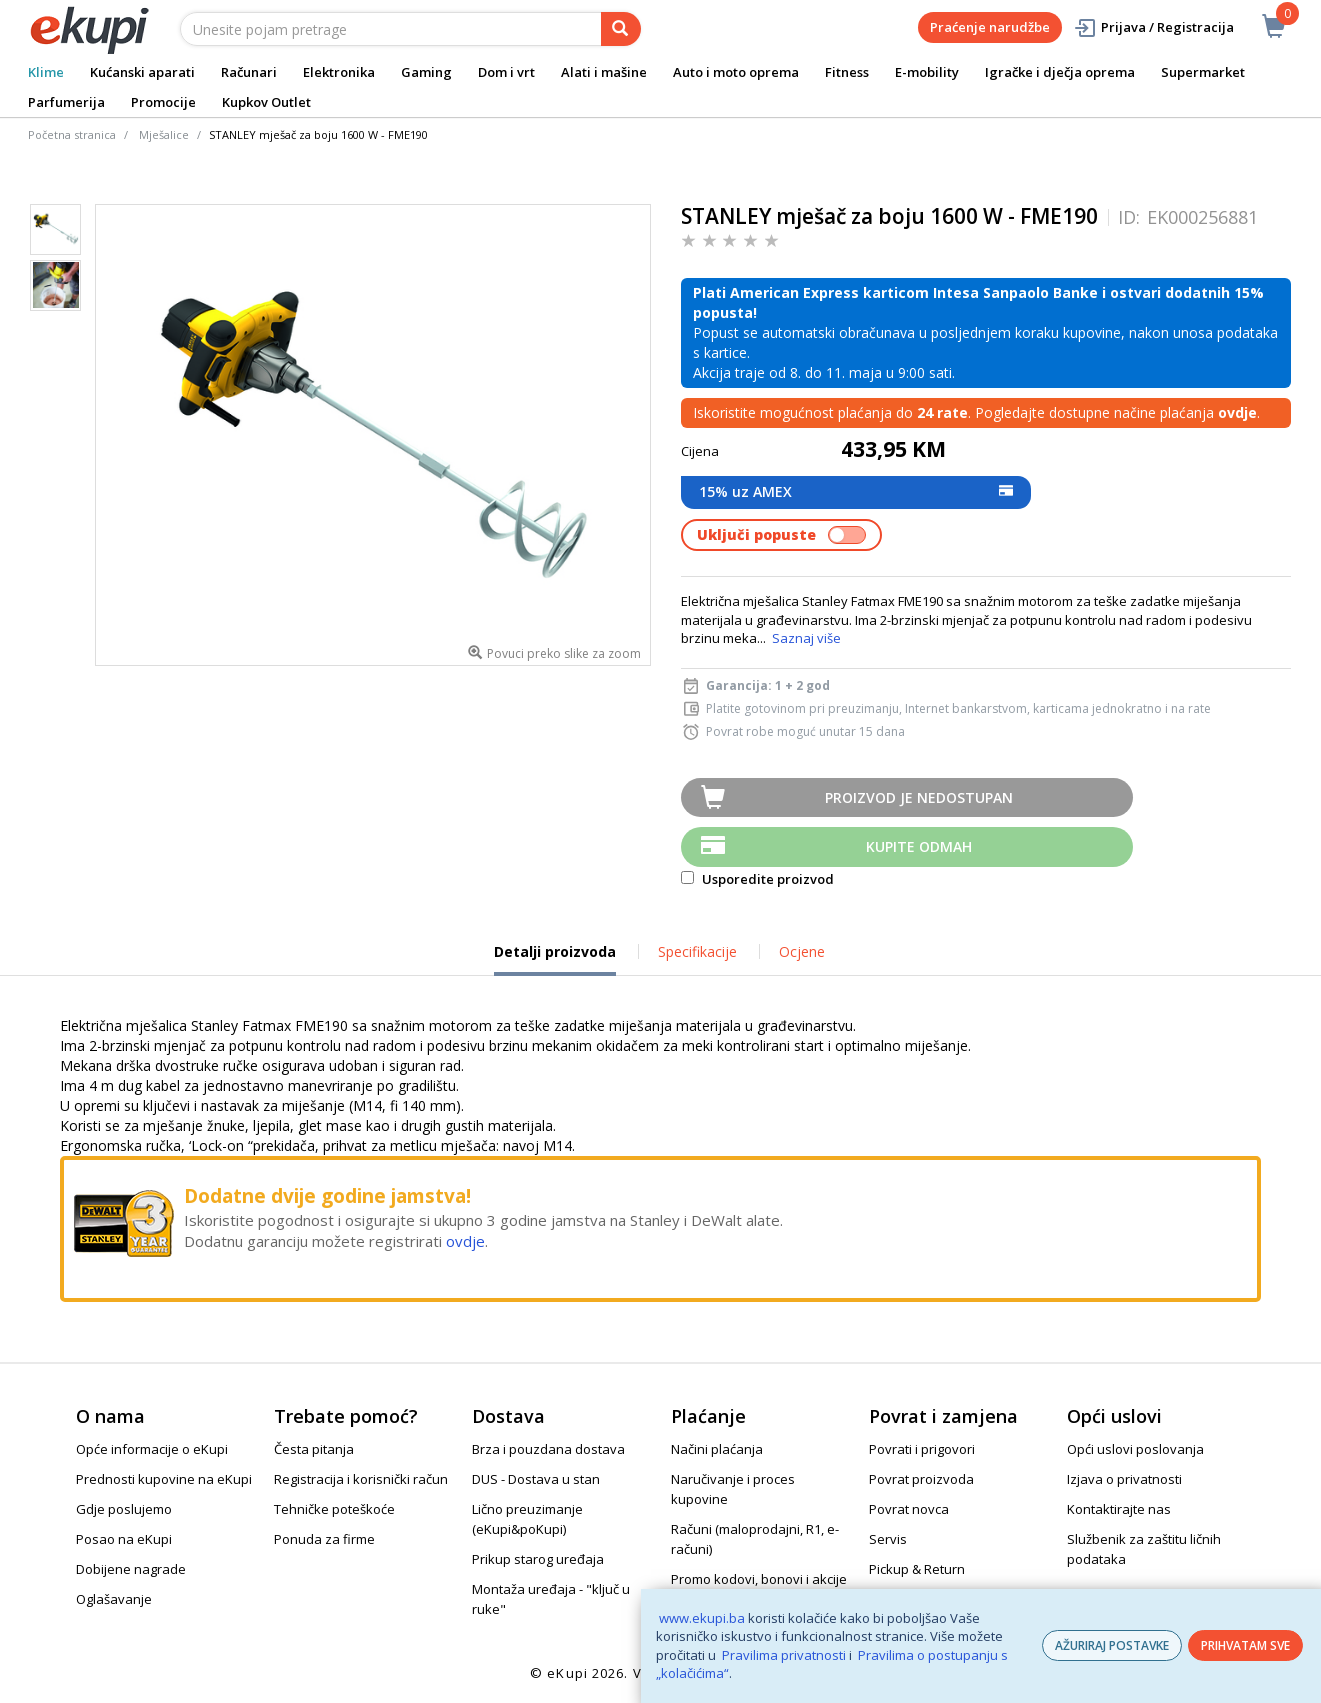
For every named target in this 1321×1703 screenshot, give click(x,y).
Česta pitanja (314, 1449)
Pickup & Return (917, 1569)
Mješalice (164, 134)
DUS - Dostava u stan (536, 1479)
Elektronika (339, 72)
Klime (46, 72)
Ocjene (802, 951)
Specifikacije (697, 951)
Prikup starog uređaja (538, 1559)
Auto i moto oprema (736, 72)
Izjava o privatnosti (1124, 1479)
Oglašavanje (114, 1599)
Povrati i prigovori (922, 1449)
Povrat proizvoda (921, 1479)
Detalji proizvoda (555, 959)
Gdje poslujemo (124, 1509)
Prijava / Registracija (1153, 27)
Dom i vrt (506, 72)
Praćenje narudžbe (990, 27)
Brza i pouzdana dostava (548, 1449)
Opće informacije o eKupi (152, 1449)
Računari (249, 72)
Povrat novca (909, 1509)
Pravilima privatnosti (784, 1655)
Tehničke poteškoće (334, 1509)
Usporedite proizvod (757, 879)
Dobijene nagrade (131, 1569)
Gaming (426, 72)
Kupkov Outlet (266, 102)
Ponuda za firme (324, 1539)
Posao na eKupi (124, 1539)
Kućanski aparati (142, 72)
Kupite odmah (919, 846)
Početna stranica (72, 134)
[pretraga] (621, 29)
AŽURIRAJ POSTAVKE (1112, 1645)
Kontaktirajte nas (1119, 1509)
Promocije (163, 102)
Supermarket (1203, 72)
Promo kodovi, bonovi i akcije (759, 1579)
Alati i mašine (604, 72)
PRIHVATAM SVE (1245, 1645)
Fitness (847, 72)
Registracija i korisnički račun (361, 1479)
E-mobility (927, 72)
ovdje (465, 1241)
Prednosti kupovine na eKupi (164, 1479)
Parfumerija (66, 102)
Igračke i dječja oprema (1060, 72)
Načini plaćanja (717, 1449)
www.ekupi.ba (702, 1618)
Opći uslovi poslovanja (1135, 1449)
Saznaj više (806, 638)
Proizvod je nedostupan (919, 797)
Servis (888, 1539)
